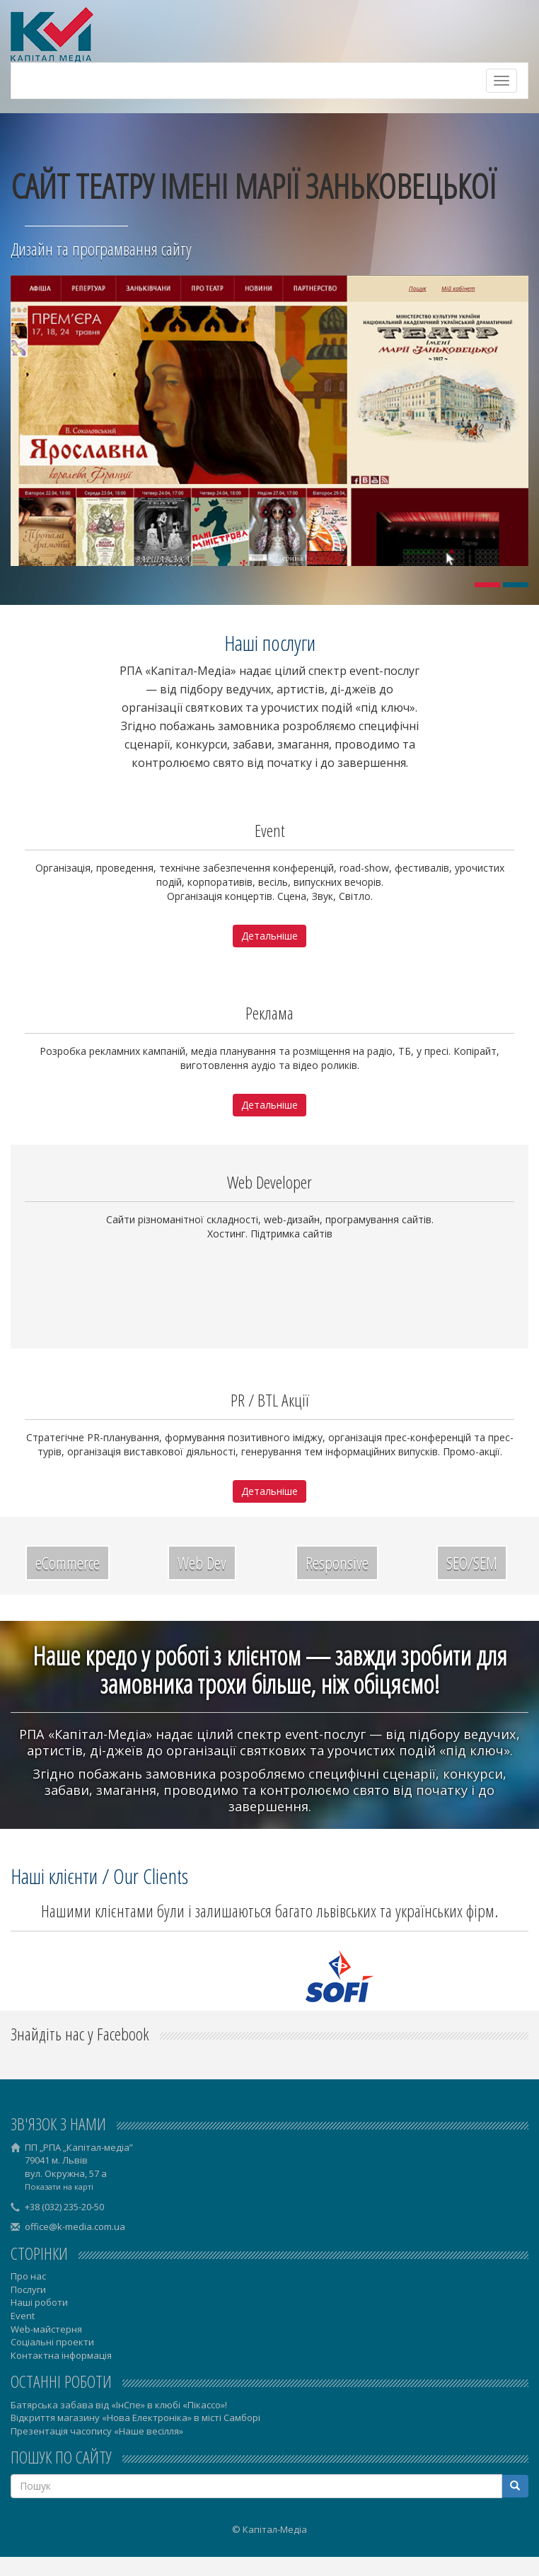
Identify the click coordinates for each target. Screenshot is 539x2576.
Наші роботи (39, 2302)
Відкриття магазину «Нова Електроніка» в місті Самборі (135, 2417)
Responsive (337, 1562)
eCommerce (67, 1562)
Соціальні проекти (52, 2341)
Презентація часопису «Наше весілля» (97, 2431)
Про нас (28, 2276)
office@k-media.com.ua (75, 2226)
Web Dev (202, 1562)
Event (23, 2315)
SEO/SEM (471, 1562)
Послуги (28, 2289)
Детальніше (269, 935)
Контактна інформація (61, 2355)
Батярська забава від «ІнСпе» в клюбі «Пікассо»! (119, 2404)
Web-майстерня (46, 2329)
